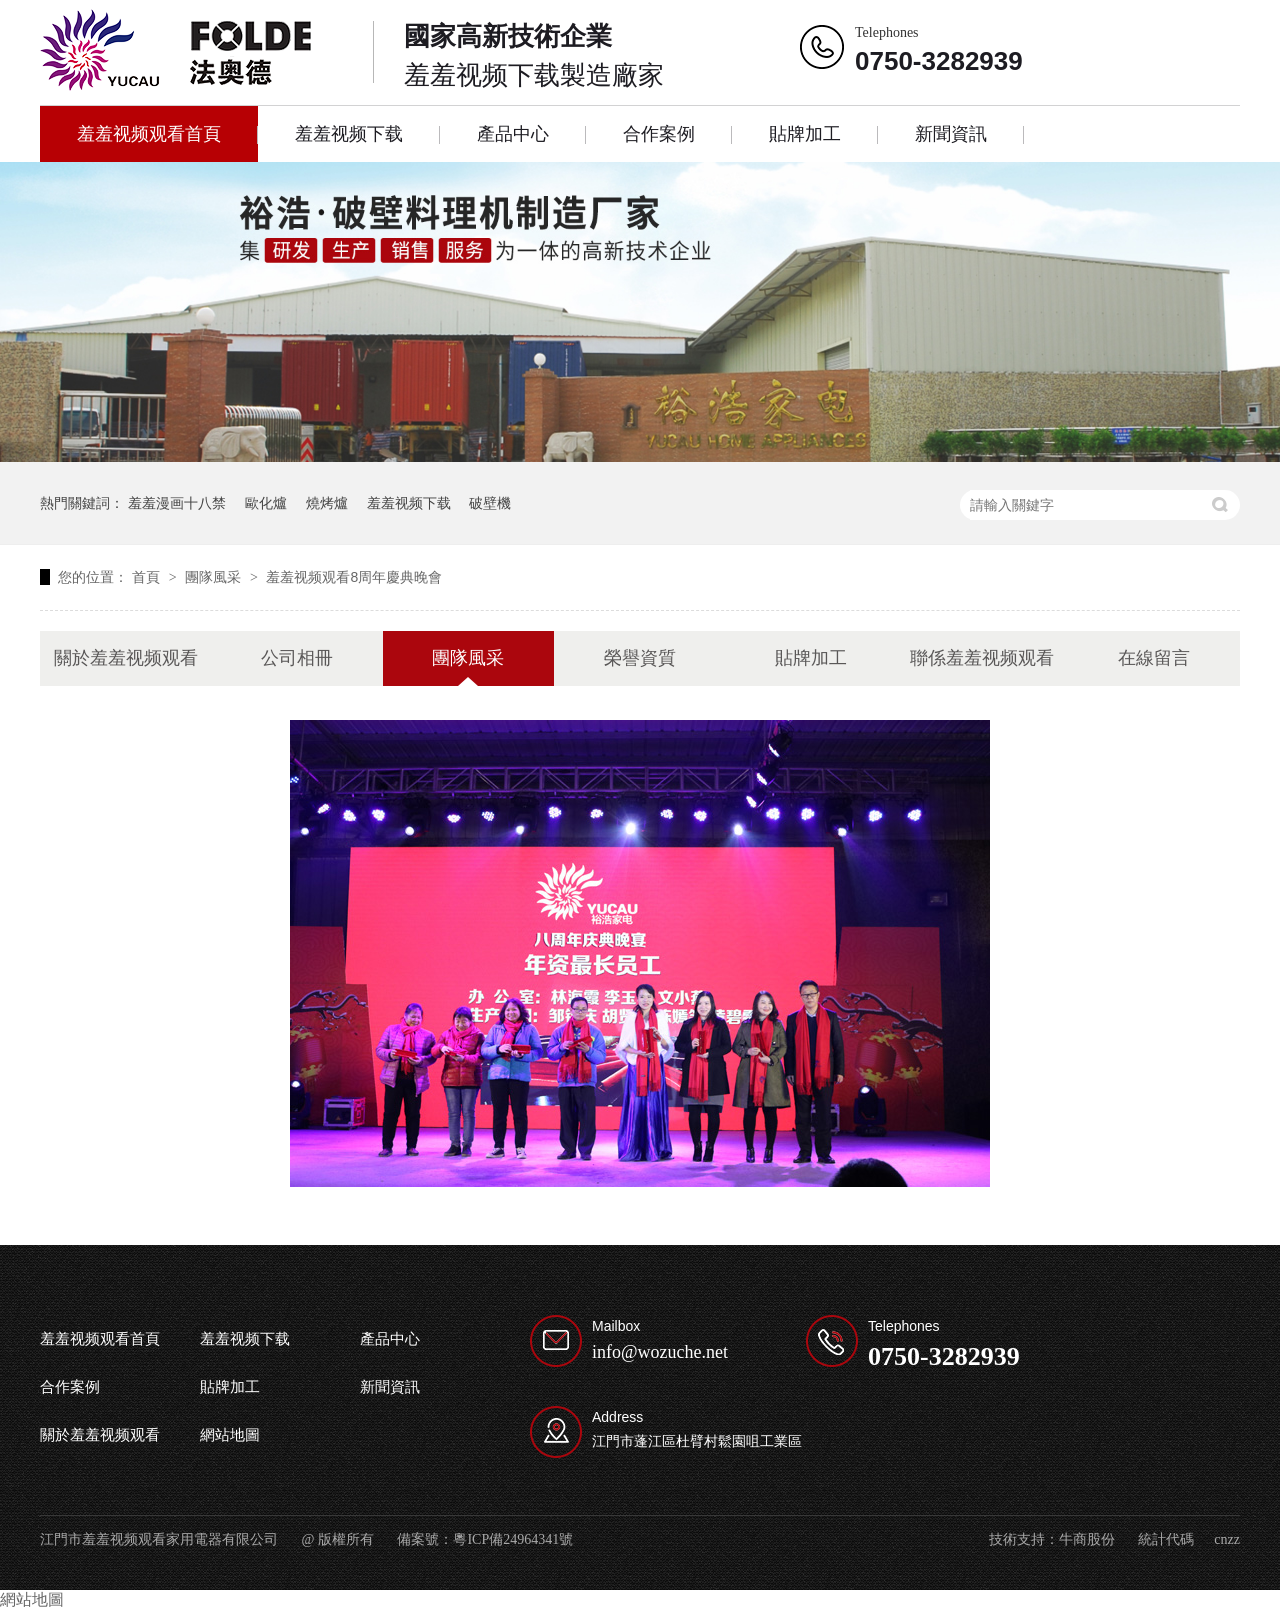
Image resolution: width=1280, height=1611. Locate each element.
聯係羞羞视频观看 (982, 658)
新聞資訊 (951, 134)
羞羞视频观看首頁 (149, 134)
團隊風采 (215, 577)
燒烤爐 (327, 503)
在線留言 (1154, 658)
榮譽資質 (640, 658)
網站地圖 (230, 1435)
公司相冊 (297, 658)
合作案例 (659, 134)
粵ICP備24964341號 (513, 1539)
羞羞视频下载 (349, 134)
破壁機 (490, 503)
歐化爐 (266, 503)
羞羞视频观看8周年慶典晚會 (354, 577)
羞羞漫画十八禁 (177, 503)
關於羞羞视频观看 (126, 658)
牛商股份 (1087, 1539)
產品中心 (513, 134)
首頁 (148, 577)
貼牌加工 (805, 134)
